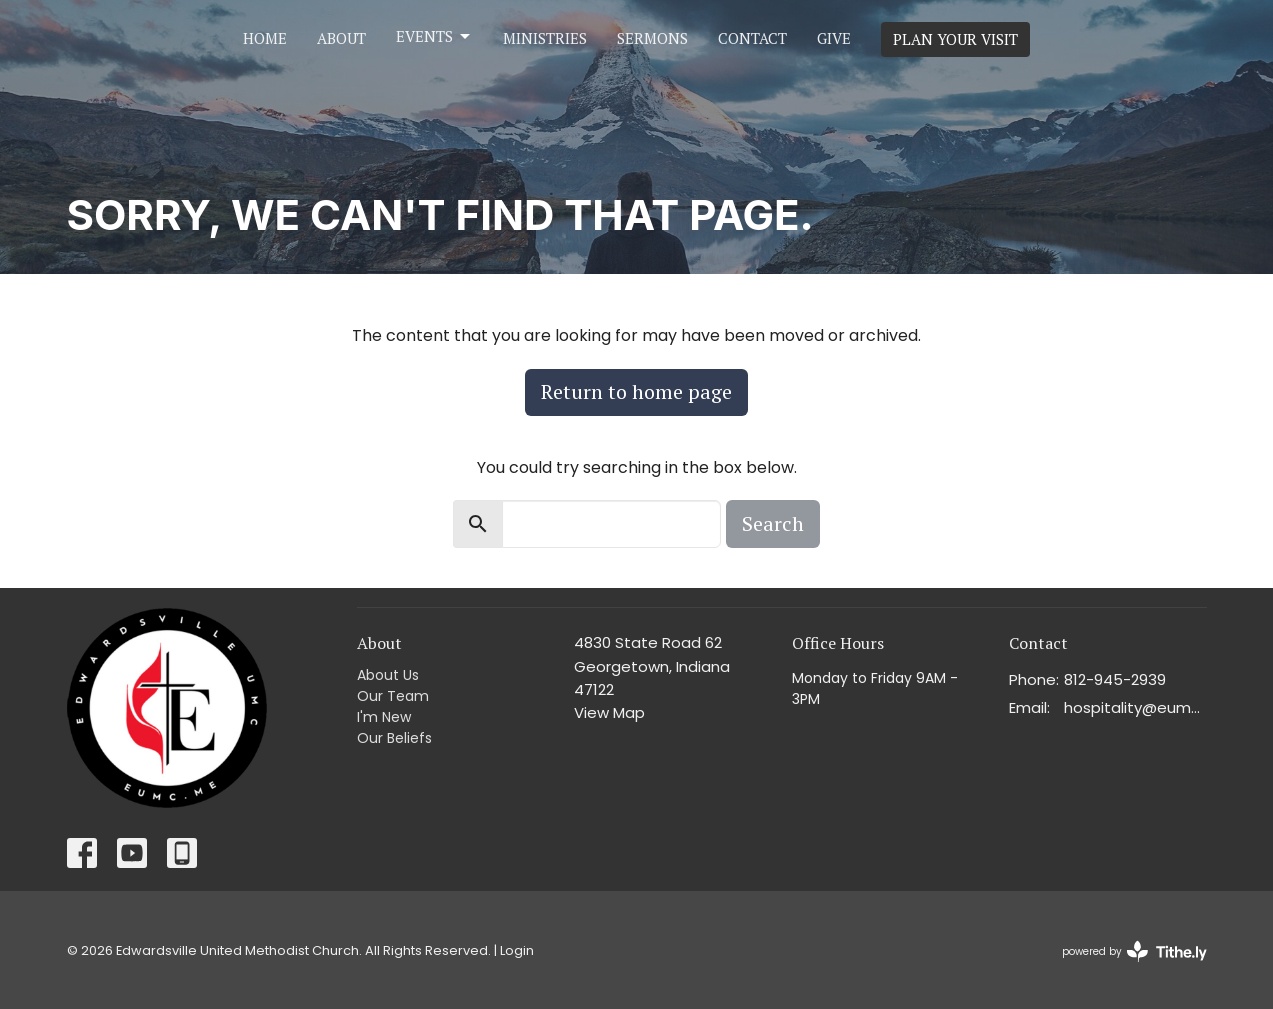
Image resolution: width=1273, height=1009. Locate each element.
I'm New (384, 717)
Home (265, 38)
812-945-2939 (1115, 679)
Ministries (545, 38)
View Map (609, 712)
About (341, 38)
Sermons (652, 38)
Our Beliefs (394, 738)
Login (517, 950)
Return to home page (636, 391)
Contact (752, 38)
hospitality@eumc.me (1135, 707)
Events (434, 36)
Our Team (393, 696)
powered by (1134, 951)
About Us (388, 675)
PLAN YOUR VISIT (955, 39)
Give (834, 38)
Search (773, 523)
